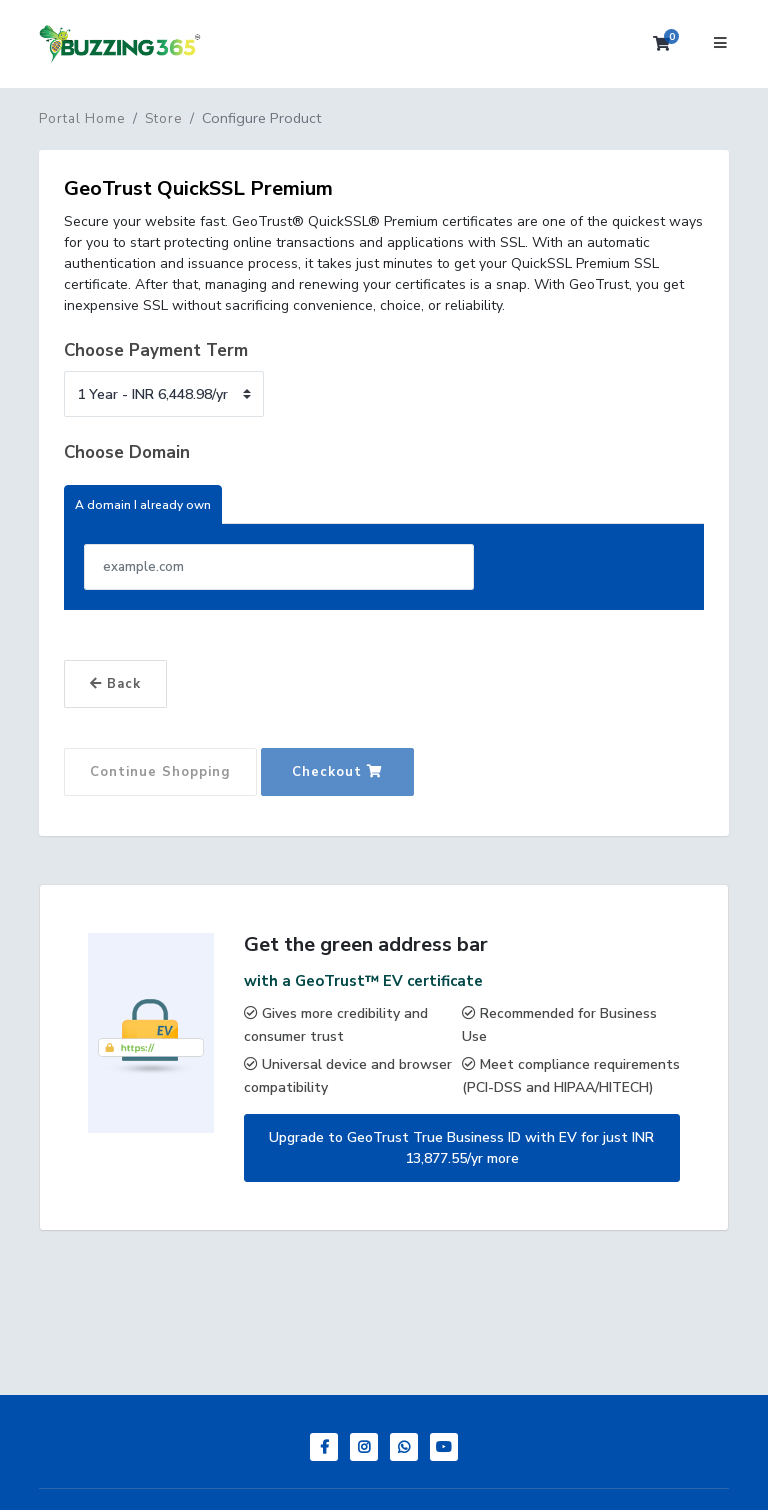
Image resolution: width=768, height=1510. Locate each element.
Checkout (337, 772)
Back (115, 684)
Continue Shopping (160, 772)
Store (163, 119)
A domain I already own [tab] (143, 505)
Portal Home (82, 119)
